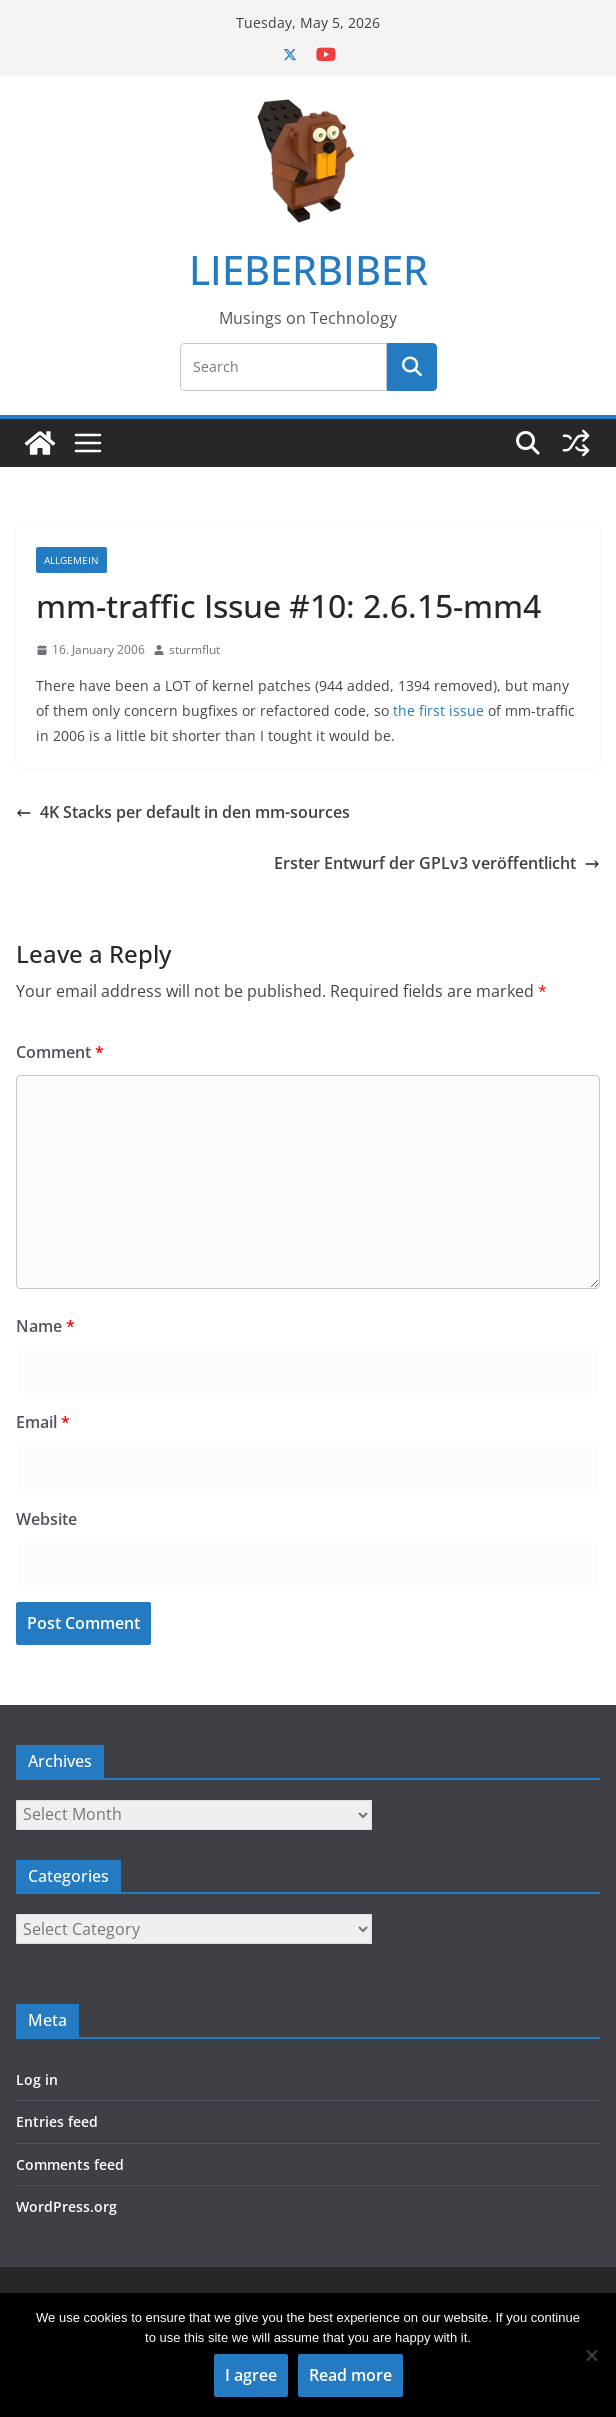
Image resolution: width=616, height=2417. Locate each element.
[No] (591, 2355)
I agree (251, 2375)
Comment (60, 1052)
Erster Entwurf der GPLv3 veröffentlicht (437, 863)
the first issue (438, 710)
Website (46, 1519)
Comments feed (70, 2164)
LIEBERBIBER (308, 269)
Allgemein (71, 560)
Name (45, 1326)
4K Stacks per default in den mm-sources (183, 812)
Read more (350, 2375)
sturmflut (194, 649)
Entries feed (57, 2121)
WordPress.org (66, 2206)
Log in (37, 2079)
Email (43, 1422)
